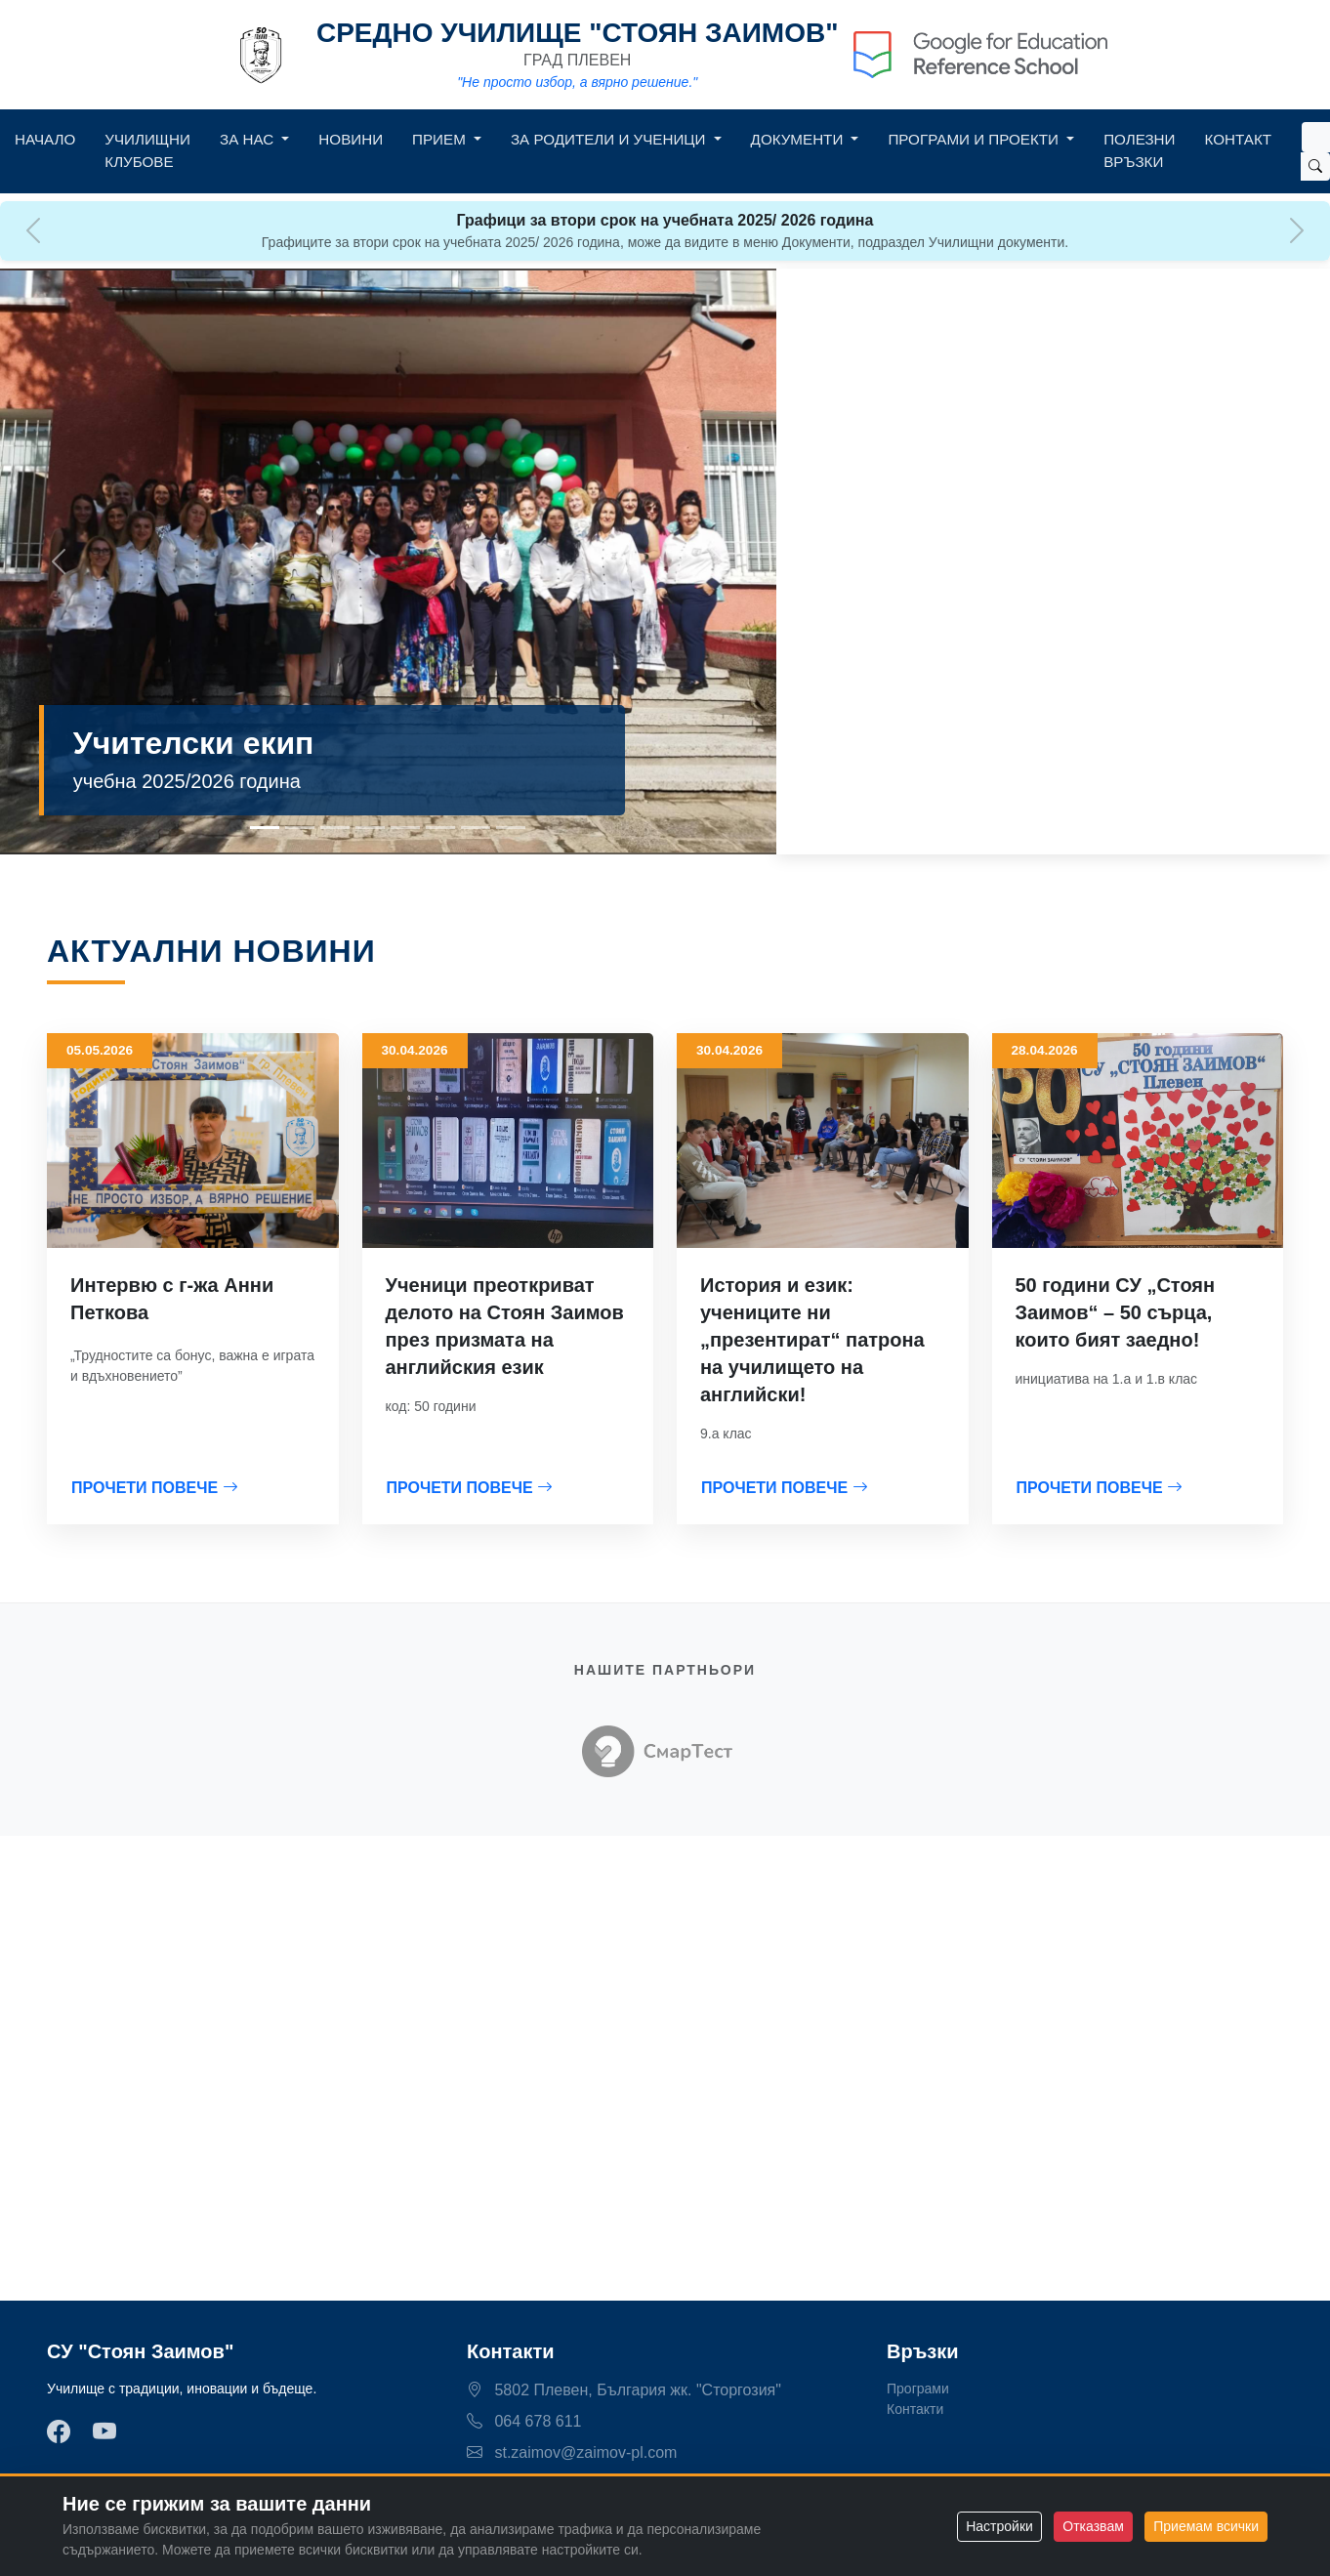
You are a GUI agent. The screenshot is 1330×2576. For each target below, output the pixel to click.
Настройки (999, 2526)
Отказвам (1092, 2526)
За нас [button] (248, 139)
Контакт (1238, 139)
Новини (350, 139)
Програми (918, 2388)
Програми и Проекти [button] (975, 139)
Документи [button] (799, 139)
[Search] (1316, 137)
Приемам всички (1206, 2526)
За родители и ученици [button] (610, 139)
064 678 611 (524, 2421)
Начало (45, 139)
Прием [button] (441, 139)
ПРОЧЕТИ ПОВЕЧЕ (154, 1487)
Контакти (915, 2409)
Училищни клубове (147, 150)
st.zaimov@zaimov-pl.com (572, 2452)
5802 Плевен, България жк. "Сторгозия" (624, 2390)
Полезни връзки (1139, 150)
